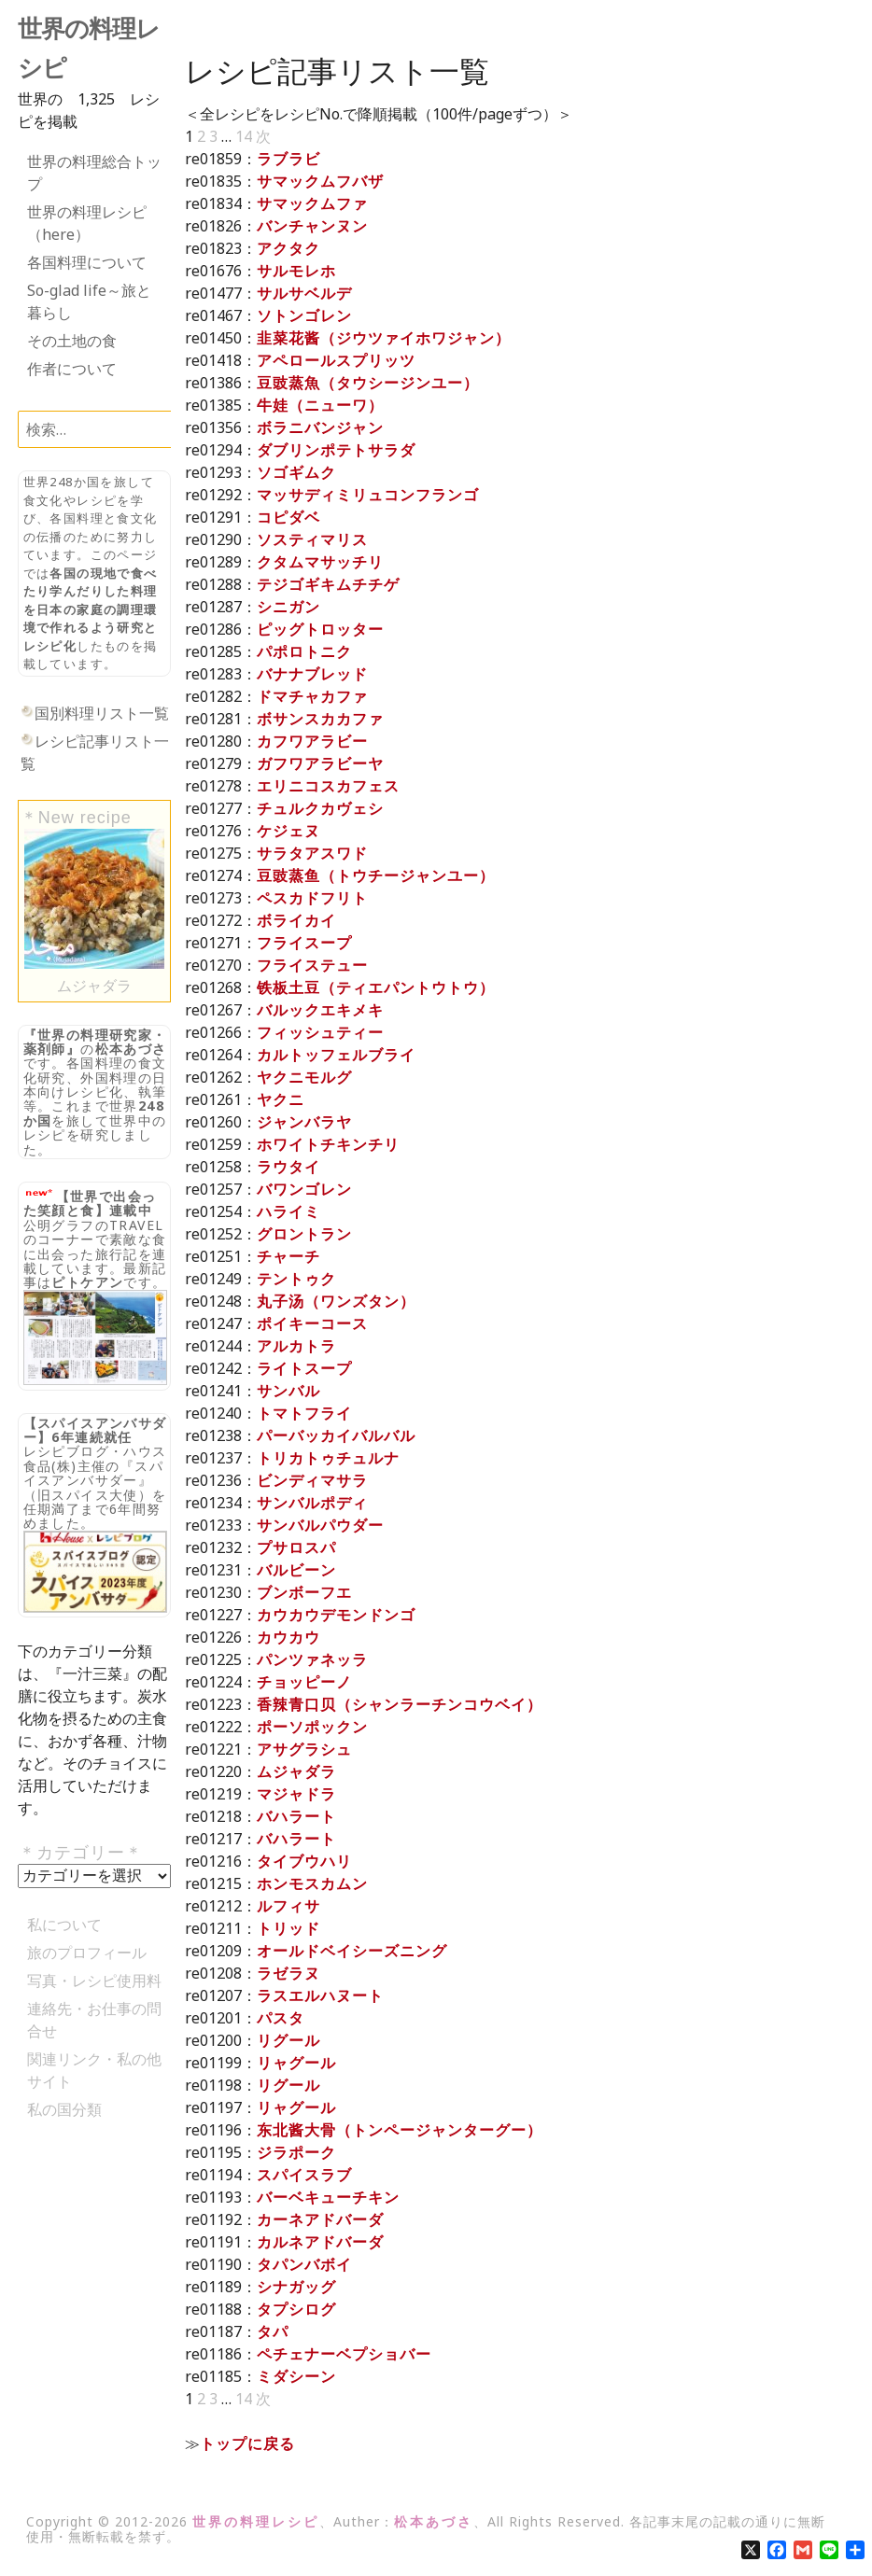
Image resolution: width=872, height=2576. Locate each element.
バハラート (296, 1816)
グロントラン (304, 1234)
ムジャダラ (296, 1771)
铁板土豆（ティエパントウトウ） (376, 987)
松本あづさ (131, 1048)
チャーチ (288, 1256)
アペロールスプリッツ (336, 360)
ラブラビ (288, 158)
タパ (272, 2331)
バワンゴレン (304, 1189)
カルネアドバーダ (320, 2242)
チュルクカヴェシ (320, 808)
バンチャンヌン (312, 226)
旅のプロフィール (87, 1952)
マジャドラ (296, 1794)
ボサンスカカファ (320, 718)
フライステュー (312, 965)
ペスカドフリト (312, 898)
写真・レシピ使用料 (94, 1980)
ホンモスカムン (312, 1883)
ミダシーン (296, 2376)
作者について (72, 368)
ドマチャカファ (312, 696)
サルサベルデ (304, 293)
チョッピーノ (304, 1682)
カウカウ (288, 1637)
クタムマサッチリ (320, 562)
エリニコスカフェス (328, 786)
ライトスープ (304, 1368)
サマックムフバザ (320, 181)
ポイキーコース (312, 1323)
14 (243, 136)
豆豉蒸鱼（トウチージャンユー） (376, 875)
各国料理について (87, 262)
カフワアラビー (312, 741)
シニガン (288, 606)
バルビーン (296, 1570)
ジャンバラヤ (304, 1122)
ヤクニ (280, 1099)
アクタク (288, 248)
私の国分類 (64, 2109)
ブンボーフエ (304, 1592)
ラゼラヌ (288, 1973)
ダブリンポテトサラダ (336, 450)
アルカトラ (296, 1346)
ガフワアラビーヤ (320, 763)
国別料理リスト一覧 (102, 713)
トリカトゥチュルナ (328, 1458)
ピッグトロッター (320, 629)
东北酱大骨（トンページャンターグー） (399, 2130)
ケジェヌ (288, 830)
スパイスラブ (304, 2174)
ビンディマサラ (312, 1480)
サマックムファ (312, 203)
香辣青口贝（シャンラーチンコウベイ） (399, 1704)
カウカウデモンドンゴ (336, 1614)
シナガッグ (296, 2286)
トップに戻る (247, 2443)
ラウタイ (288, 1166)
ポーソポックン (312, 1726)
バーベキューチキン (328, 2197)
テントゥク (296, 1278)
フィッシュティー (320, 1032)
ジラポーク (296, 2152)
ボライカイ (296, 920)
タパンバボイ (304, 2264)
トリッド (288, 1928)
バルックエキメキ (320, 1010)
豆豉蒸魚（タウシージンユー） (368, 382)
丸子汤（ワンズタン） (336, 1301)
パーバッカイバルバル (336, 1435)
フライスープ (304, 942)
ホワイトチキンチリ (328, 1144)
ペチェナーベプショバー (344, 2354)
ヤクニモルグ (304, 1077)
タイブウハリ (304, 1861)
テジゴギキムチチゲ (328, 584)
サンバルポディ (312, 1502)
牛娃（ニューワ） (320, 405)
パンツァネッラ (312, 1659)
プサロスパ (296, 1547)
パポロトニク (304, 651)
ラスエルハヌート (320, 1995)
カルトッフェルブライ (336, 1054)
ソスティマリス (312, 539)
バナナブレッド (312, 674)
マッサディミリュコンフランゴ (368, 494)
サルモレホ (296, 270)
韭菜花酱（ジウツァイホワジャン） (384, 338)
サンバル (288, 1390)
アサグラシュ (304, 1749)
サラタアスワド (312, 853)
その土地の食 (72, 340)
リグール (288, 2040)
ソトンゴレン (304, 315)
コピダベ (288, 517)
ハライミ (288, 1211)
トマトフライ (304, 1413)
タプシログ (296, 2309)
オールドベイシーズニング (352, 1950)
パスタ (280, 2018)
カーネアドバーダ (320, 2219)
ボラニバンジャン (320, 427)
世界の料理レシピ (255, 2521)
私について (64, 1924)
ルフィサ (288, 1906)
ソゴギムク (296, 472)
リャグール (296, 2062)
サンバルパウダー (320, 1525)
